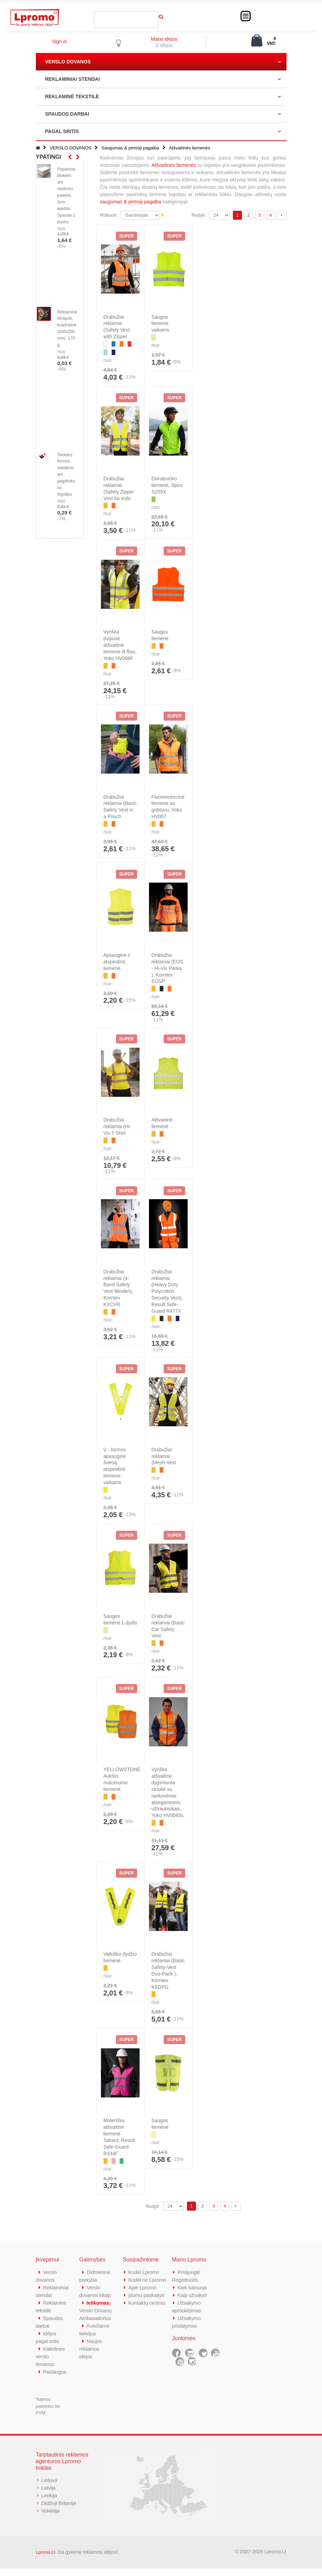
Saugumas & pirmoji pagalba (130, 147)
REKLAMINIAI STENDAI (72, 79)
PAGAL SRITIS (62, 131)
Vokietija (50, 2518)
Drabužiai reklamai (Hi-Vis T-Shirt (117, 1126)
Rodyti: (199, 215)
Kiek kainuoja (192, 2287)
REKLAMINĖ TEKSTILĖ (72, 96)
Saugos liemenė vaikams (160, 323)
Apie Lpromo (142, 2287)
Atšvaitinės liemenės (173, 165)
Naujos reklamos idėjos (90, 2348)
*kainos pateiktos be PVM (48, 2413)
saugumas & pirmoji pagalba (131, 201)
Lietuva (49, 2488)
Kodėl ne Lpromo (147, 2280)
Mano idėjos (164, 39)
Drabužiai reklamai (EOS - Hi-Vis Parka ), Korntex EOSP (167, 968)
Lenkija (49, 2503)
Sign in (59, 41)
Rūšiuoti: (109, 215)
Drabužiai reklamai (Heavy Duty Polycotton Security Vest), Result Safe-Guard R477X (167, 1291)
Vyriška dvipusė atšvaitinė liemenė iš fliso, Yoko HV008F (120, 645)
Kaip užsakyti (192, 2295)
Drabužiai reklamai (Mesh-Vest (163, 1456)
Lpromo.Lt (45, 2560)
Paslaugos (54, 2379)
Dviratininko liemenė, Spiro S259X (167, 485)
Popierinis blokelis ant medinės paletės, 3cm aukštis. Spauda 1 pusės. (66, 195)
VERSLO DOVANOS (68, 61)
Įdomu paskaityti (146, 2295)
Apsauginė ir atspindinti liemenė (117, 961)
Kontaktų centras (147, 2303)
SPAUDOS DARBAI (67, 114)
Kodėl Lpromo (144, 2272)
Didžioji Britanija (59, 2511)
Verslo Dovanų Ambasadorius (95, 2310)
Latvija (48, 2495)
